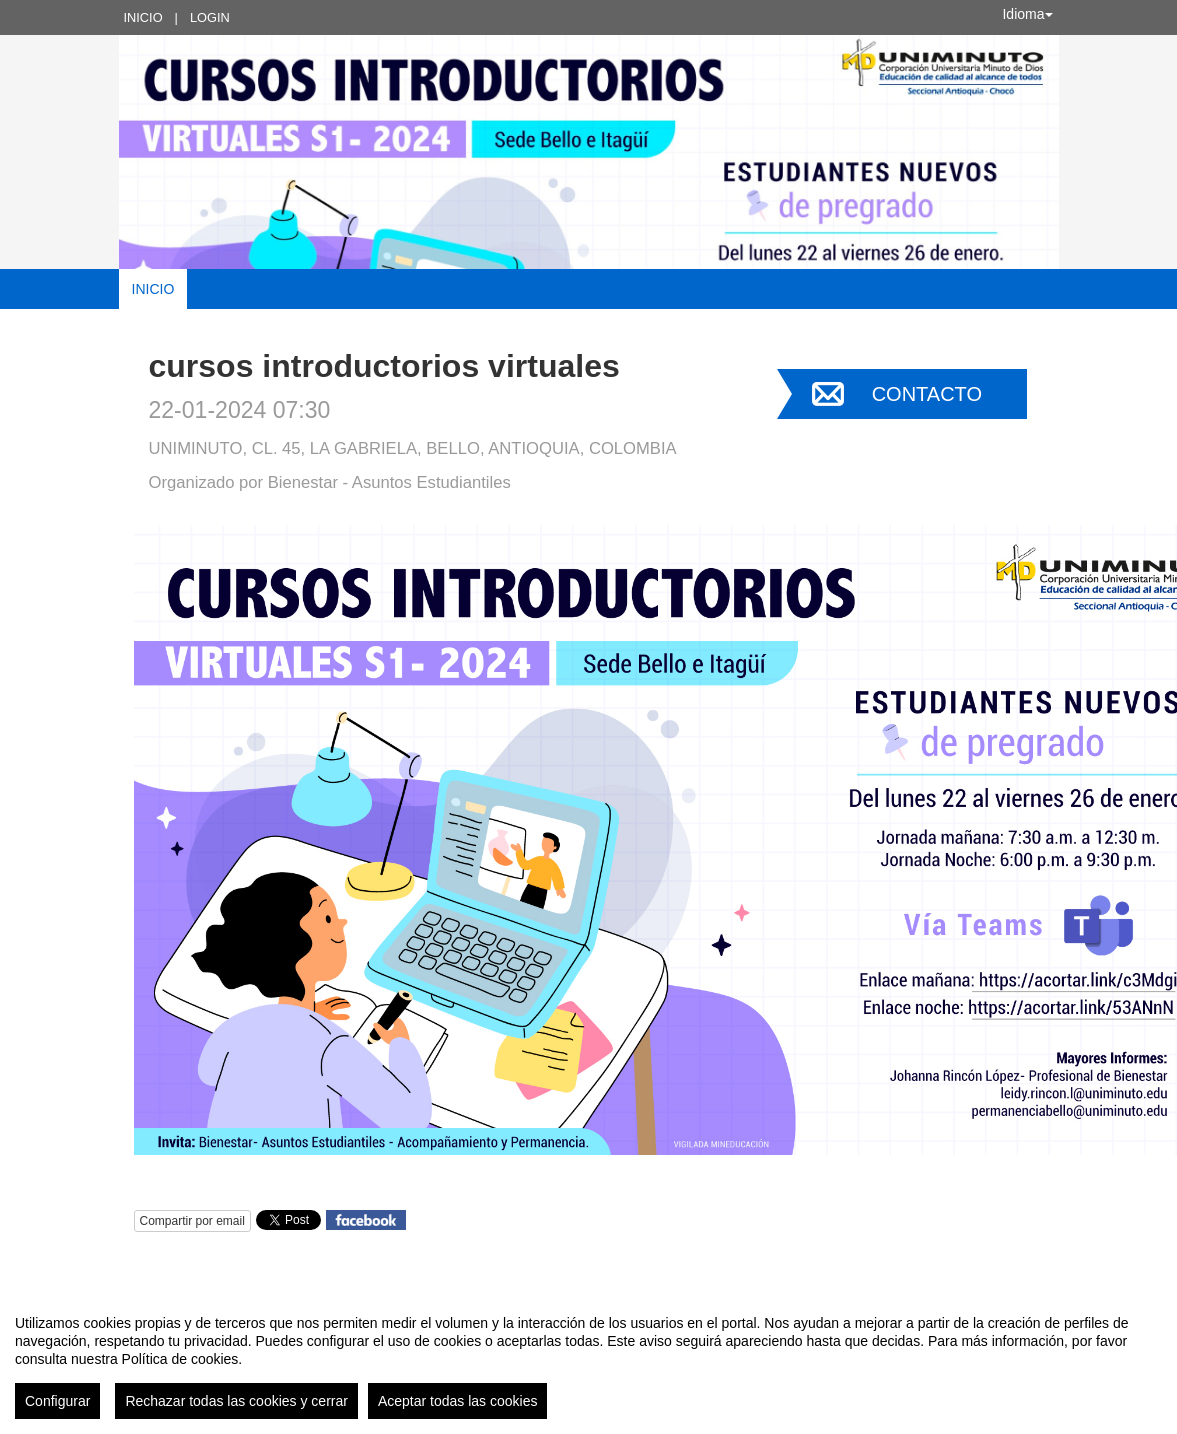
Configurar (57, 1401)
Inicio (143, 17)
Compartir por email (192, 1221)
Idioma (1027, 14)
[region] (588, 1359)
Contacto (927, 394)
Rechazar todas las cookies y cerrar (236, 1401)
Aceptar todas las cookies (458, 1401)
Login (210, 17)
